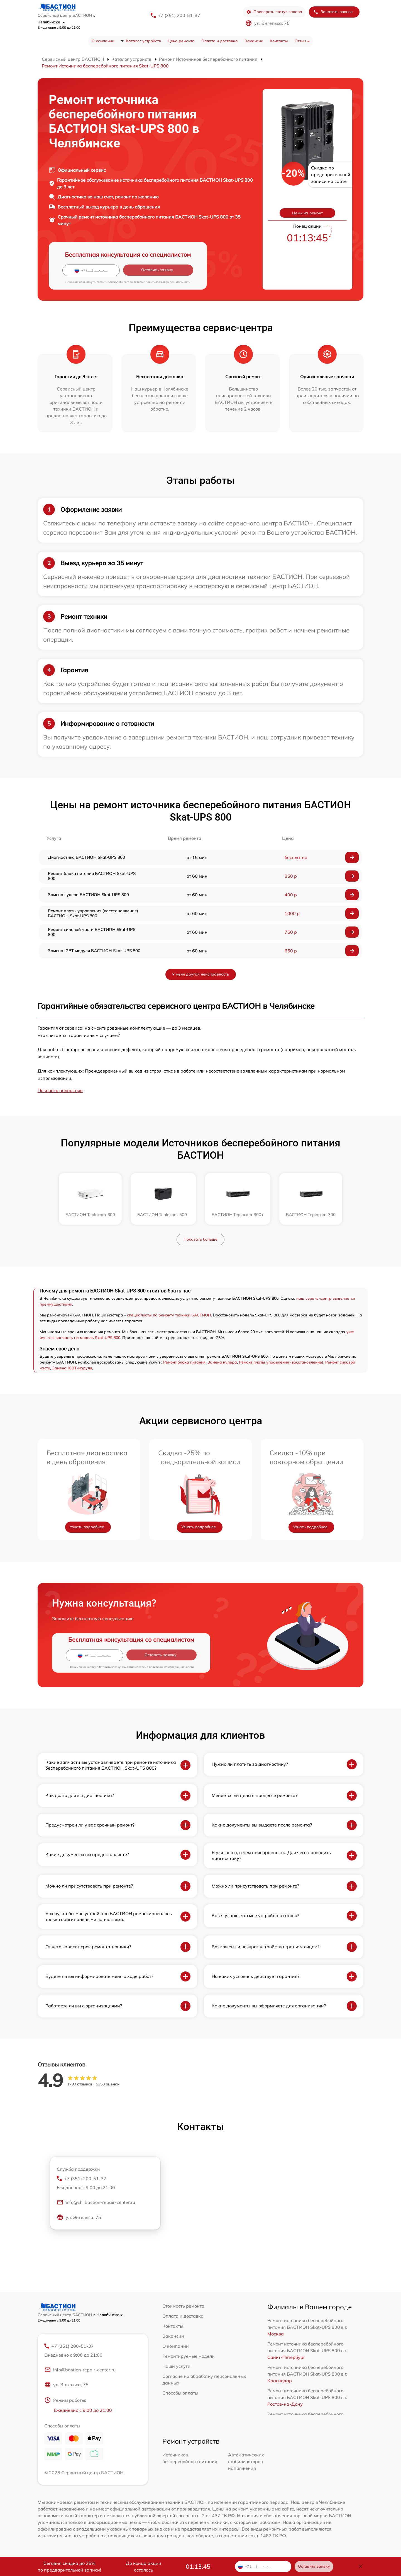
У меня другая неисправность (200, 974)
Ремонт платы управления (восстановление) (281, 1362)
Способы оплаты (180, 2393)
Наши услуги (176, 2366)
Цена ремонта (181, 40)
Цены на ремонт (307, 212)
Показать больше (200, 1239)
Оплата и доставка (219, 40)
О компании (103, 40)
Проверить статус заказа (274, 11)
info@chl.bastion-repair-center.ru (96, 2203)
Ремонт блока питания (184, 1362)
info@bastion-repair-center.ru (80, 2370)
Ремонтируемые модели (188, 2356)
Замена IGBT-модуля (72, 1368)
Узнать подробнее (87, 1526)
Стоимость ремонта (183, 2306)
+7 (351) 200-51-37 (179, 15)
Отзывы (302, 40)
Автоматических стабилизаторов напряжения (246, 2462)
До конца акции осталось (143, 2566)
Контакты (279, 40)
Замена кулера (222, 1362)
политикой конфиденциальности (168, 282)
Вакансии (253, 40)
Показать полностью (60, 1090)
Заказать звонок (333, 11)
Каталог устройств (143, 40)
